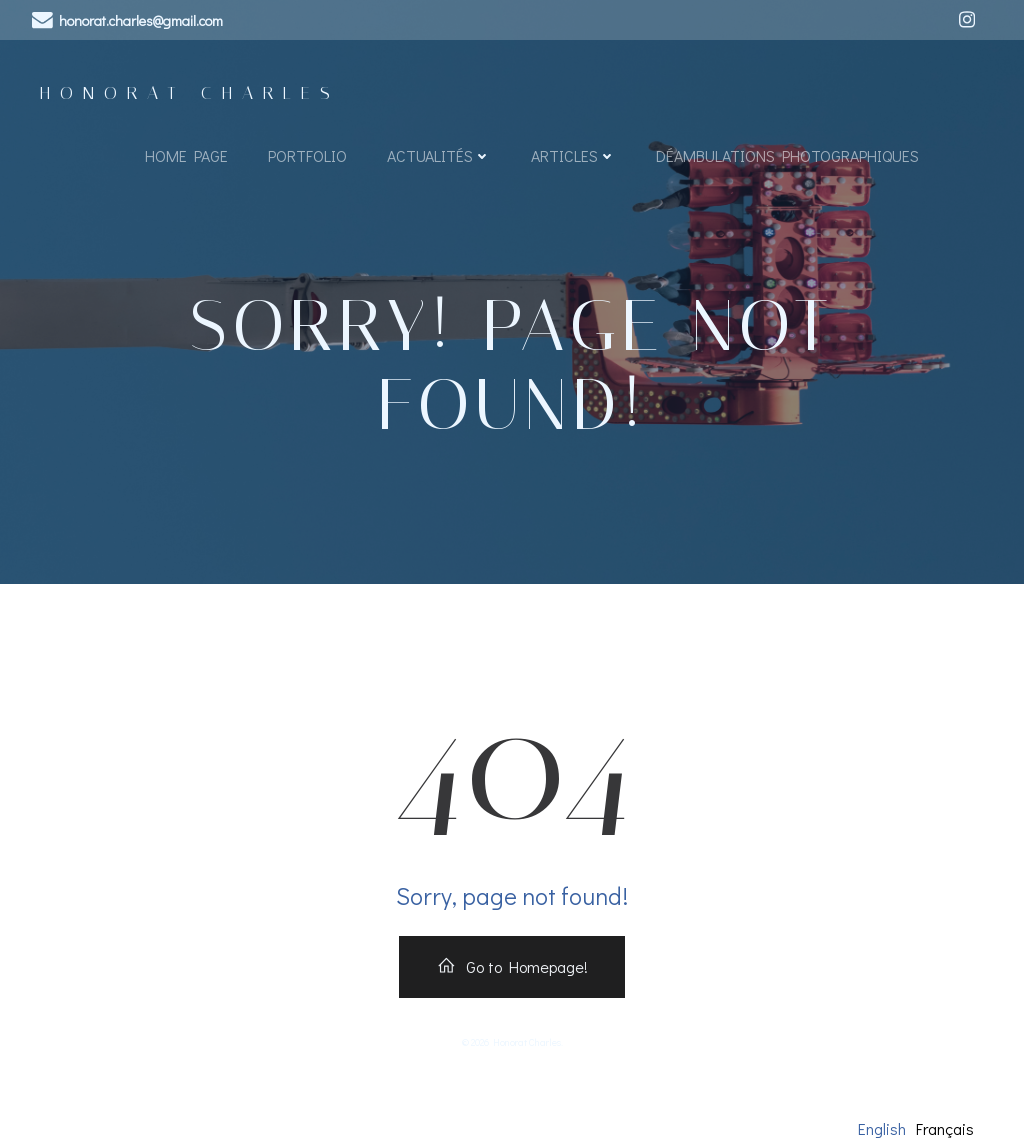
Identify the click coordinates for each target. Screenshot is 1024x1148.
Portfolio (307, 155)
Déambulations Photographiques (787, 155)
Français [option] (945, 1128)
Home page (186, 155)
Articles (573, 155)
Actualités (439, 155)
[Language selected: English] (921, 1128)
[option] (945, 1129)
